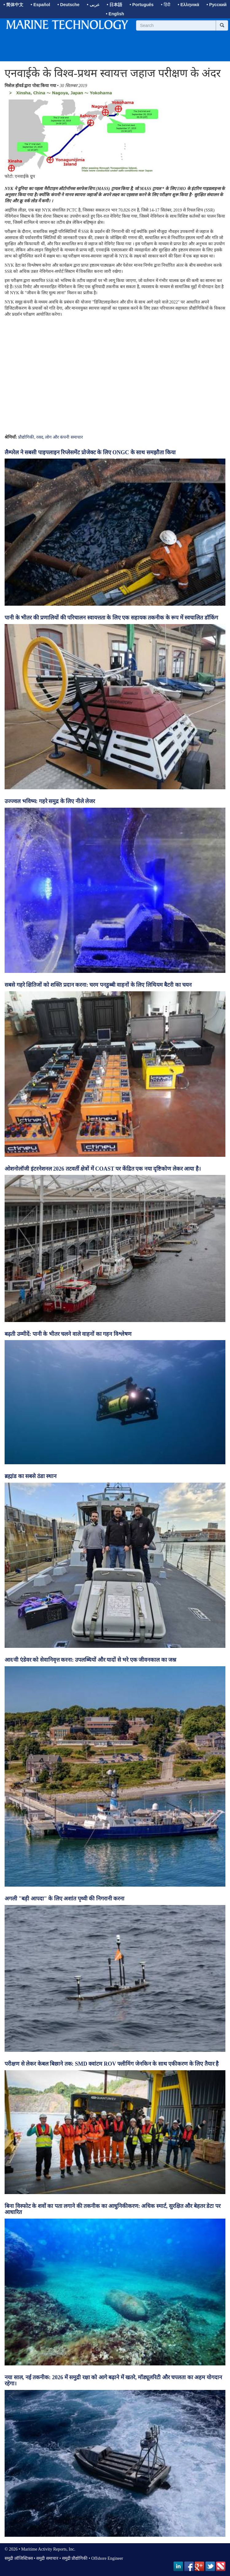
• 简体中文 (13, 4)
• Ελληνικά (188, 4)
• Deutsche (68, 4)
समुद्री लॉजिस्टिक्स (19, 2558)
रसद (39, 437)
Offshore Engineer (107, 2558)
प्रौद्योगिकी (26, 437)
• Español (40, 4)
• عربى (93, 4)
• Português (142, 4)
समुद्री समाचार (47, 2558)
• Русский (216, 4)
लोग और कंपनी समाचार (64, 437)
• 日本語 (114, 4)
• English (115, 13)
